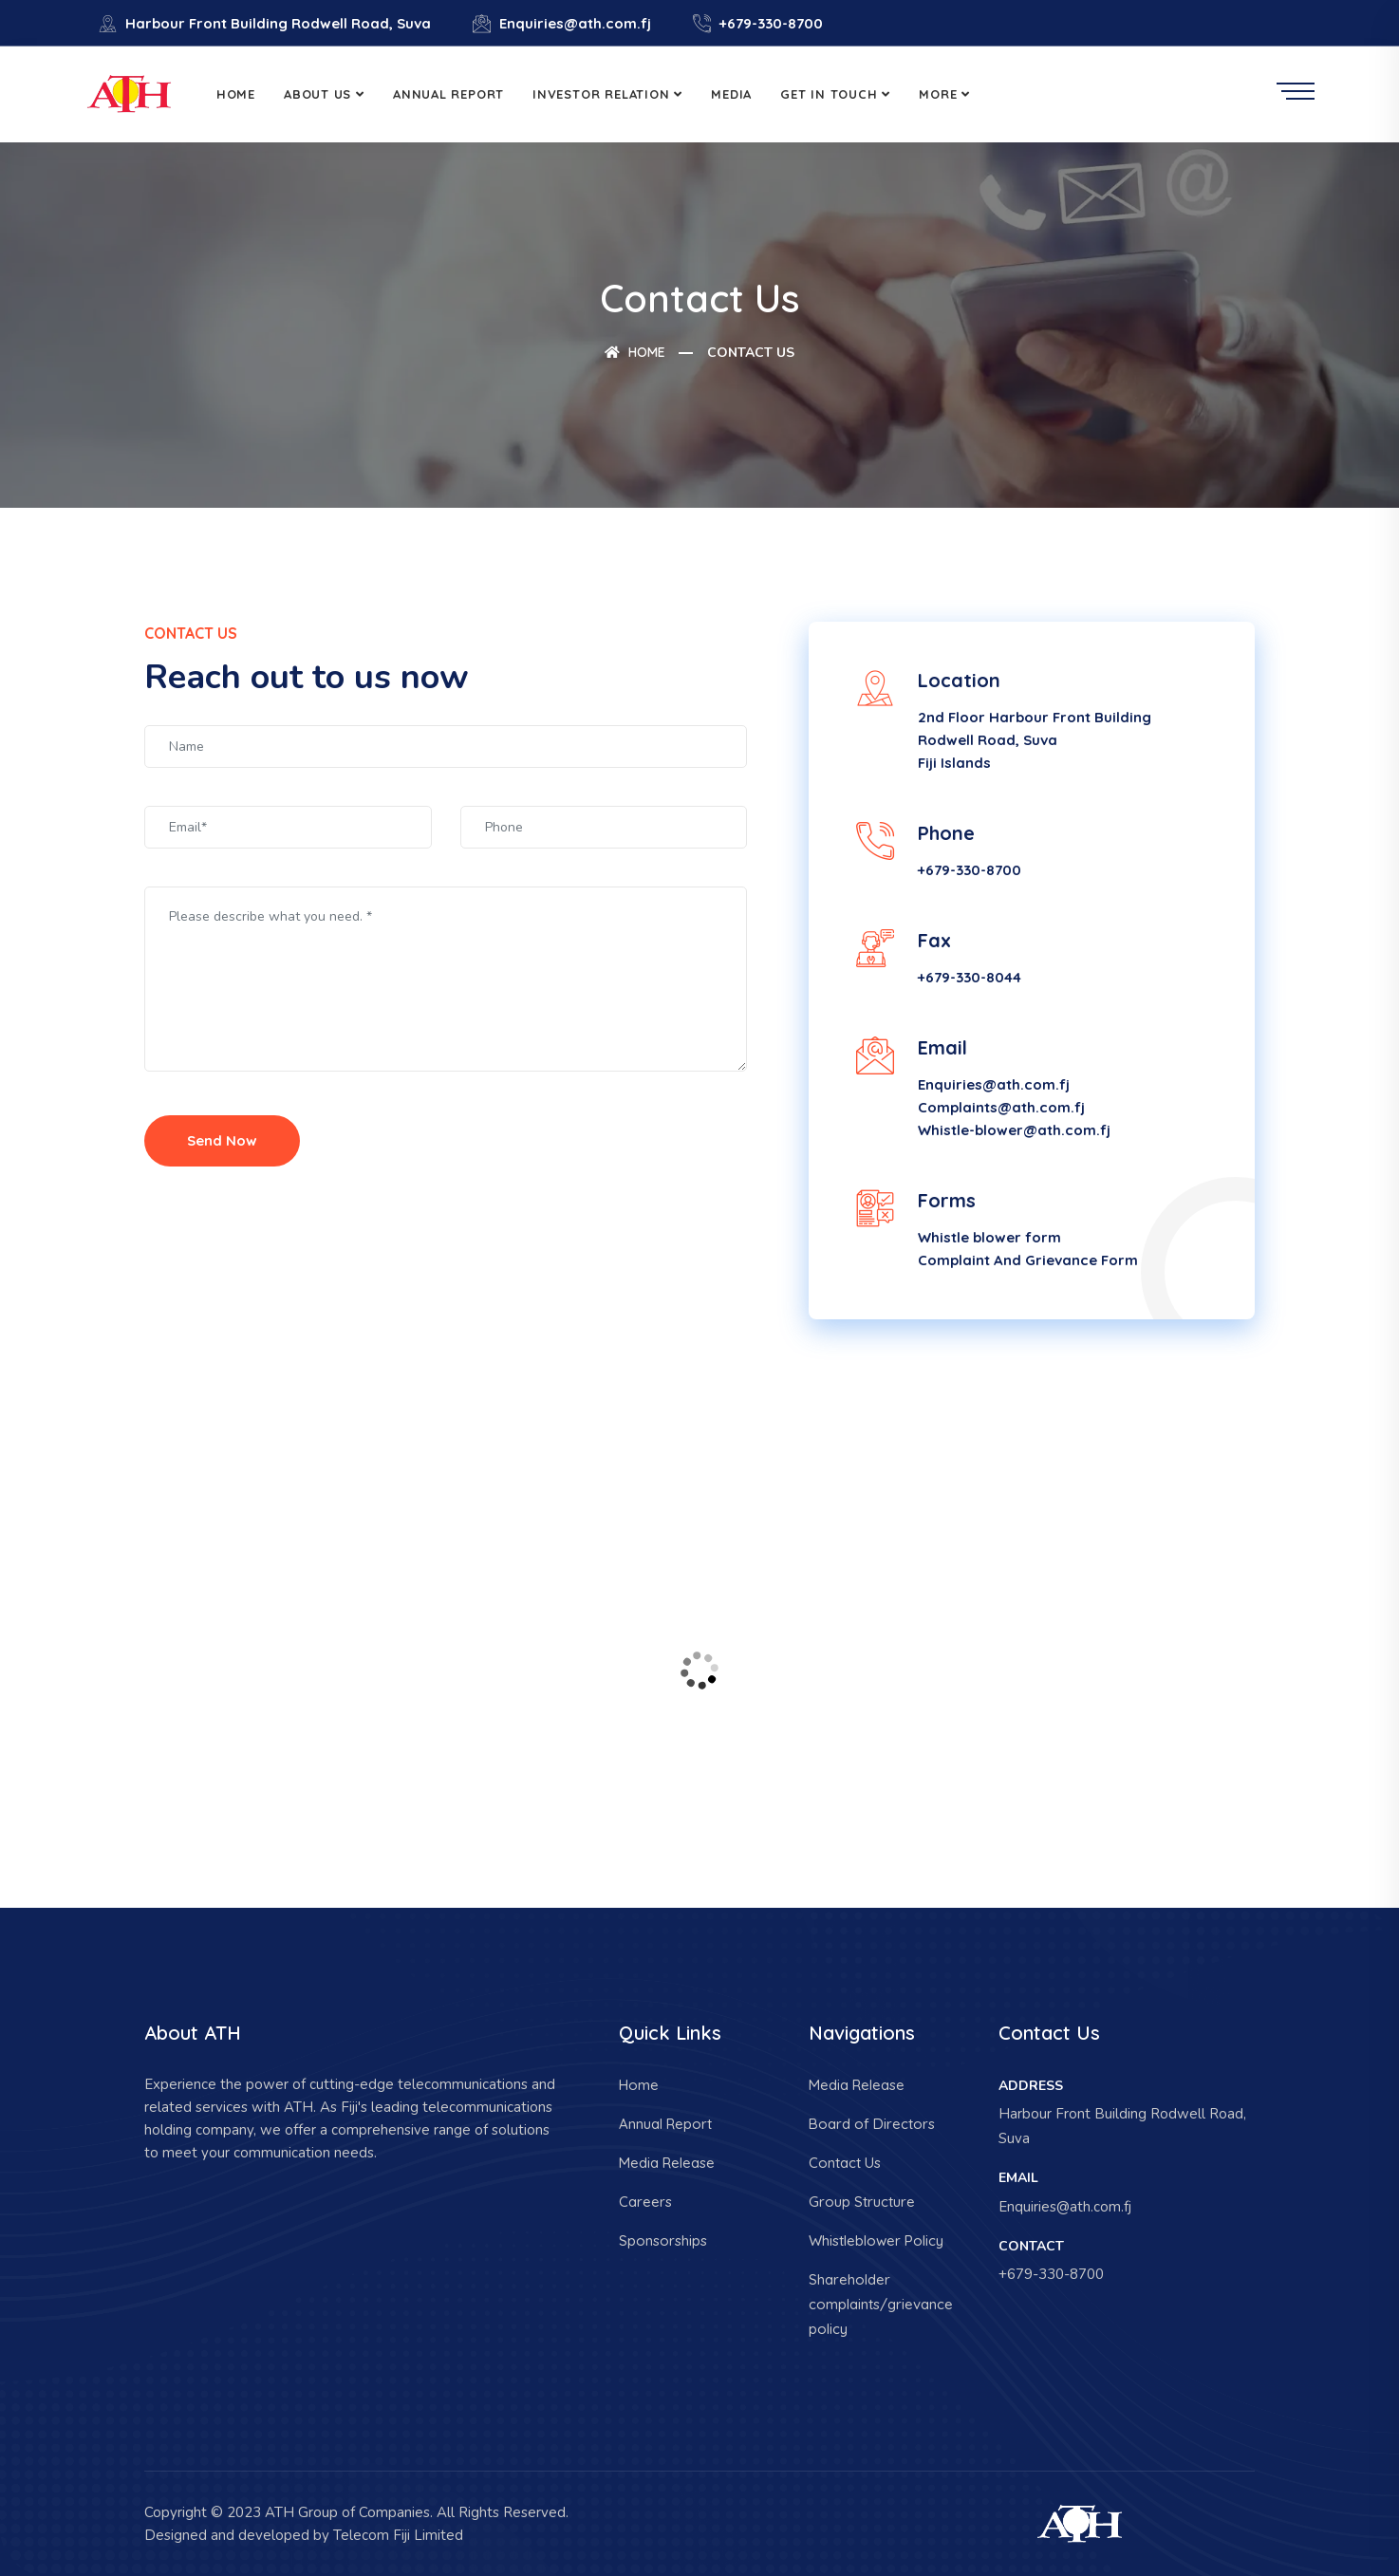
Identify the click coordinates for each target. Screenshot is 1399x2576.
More (938, 94)
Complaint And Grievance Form (1028, 1260)
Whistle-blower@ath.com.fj (1014, 1130)
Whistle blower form (989, 1237)
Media (731, 94)
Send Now (222, 1140)
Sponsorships (663, 2240)
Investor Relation (600, 94)
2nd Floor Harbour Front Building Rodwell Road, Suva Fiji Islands (1034, 740)
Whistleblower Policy (876, 2240)
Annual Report (448, 94)
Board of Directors (872, 2124)
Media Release (667, 2163)
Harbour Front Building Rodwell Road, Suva (265, 23)
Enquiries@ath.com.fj (562, 23)
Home (235, 94)
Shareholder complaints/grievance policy (881, 2304)
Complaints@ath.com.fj (1001, 1107)
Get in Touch (828, 94)
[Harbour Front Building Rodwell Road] (699, 1670)
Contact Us (845, 2163)
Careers (645, 2202)
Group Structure (862, 2202)
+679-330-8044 (969, 977)
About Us (317, 94)
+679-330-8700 (758, 23)
